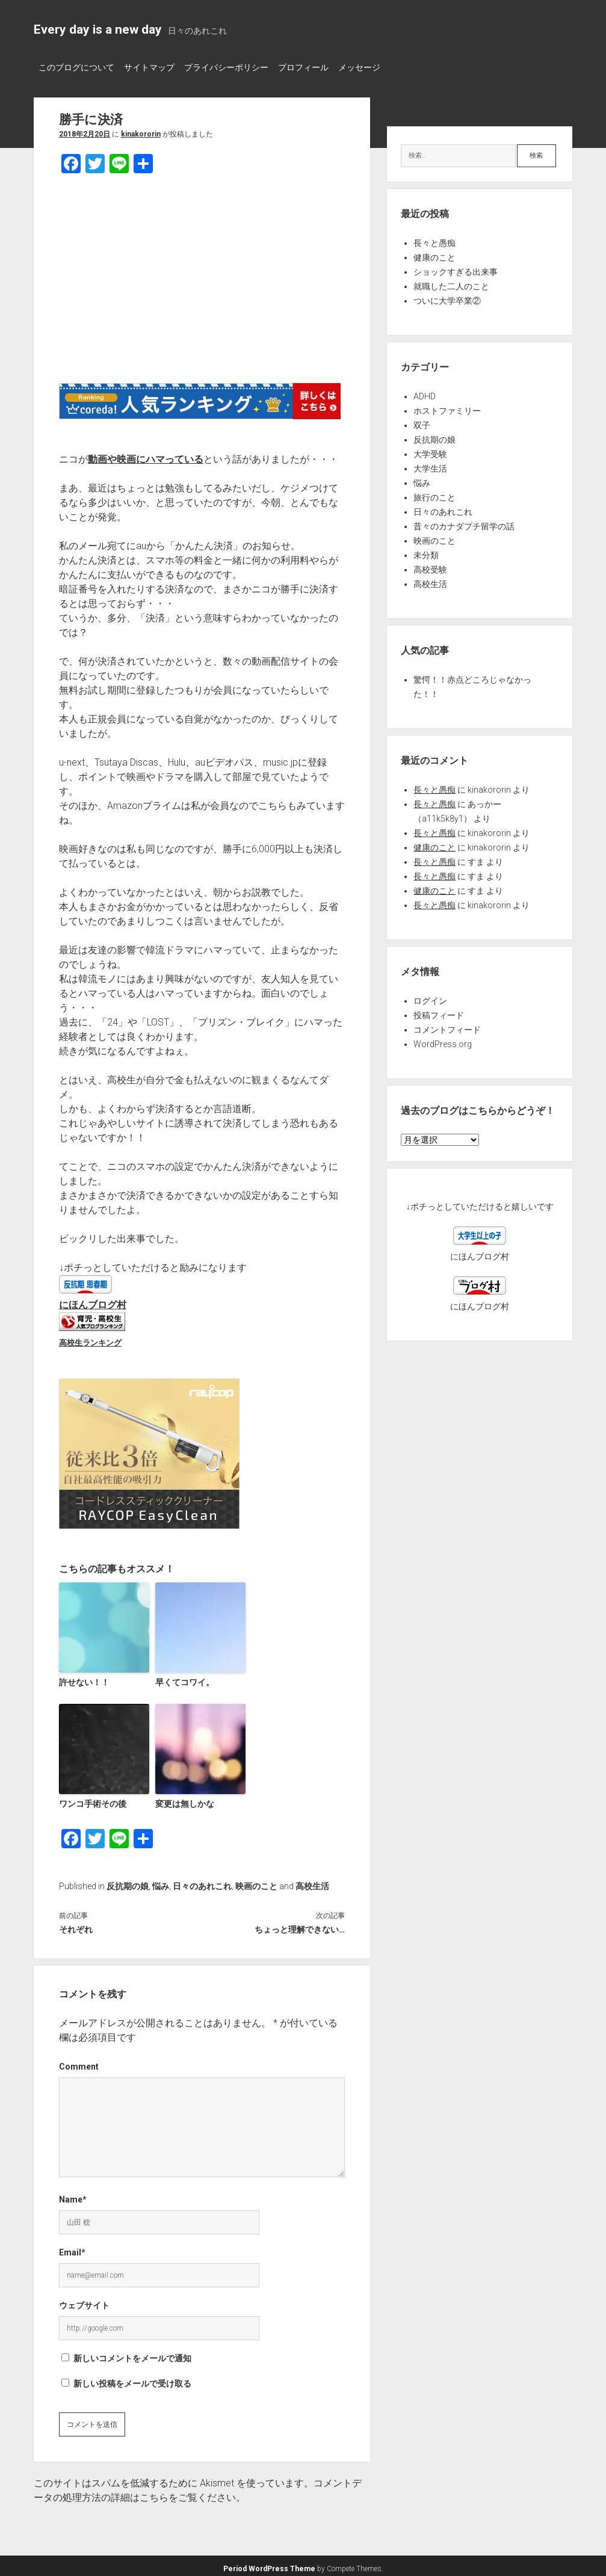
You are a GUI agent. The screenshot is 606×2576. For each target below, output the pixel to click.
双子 (421, 421)
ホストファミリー (447, 407)
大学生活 (430, 465)
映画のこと (256, 1881)
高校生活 (312, 1881)
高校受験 (430, 566)
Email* (72, 2247)
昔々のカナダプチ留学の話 (464, 522)
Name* (73, 2194)
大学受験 (430, 450)
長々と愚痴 (434, 239)
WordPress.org (442, 1040)
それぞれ (76, 1924)
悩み (160, 1881)
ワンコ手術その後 (90, 1798)
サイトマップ (155, 67)
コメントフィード (447, 1026)
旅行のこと (434, 494)
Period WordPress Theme (269, 2564)
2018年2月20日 (84, 130)
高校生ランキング (90, 1339)
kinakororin (141, 130)
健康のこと (434, 254)
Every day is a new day (98, 29)
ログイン (430, 997)
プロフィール (321, 67)
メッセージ (383, 67)
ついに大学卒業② (447, 297)
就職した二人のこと (451, 282)
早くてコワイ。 (182, 1677)
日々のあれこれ (202, 1881)
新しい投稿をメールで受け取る (132, 2379)
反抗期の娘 (128, 1881)
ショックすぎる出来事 (455, 268)
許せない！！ (82, 1677)
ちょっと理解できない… (300, 1924)
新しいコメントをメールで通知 (132, 2353)
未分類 (426, 551)
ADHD (424, 393)
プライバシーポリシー (238, 67)
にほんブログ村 (92, 1301)
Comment (79, 2062)
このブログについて (76, 67)
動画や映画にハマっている (145, 455)
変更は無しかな (182, 1798)
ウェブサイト (84, 2300)
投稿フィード (438, 1011)
